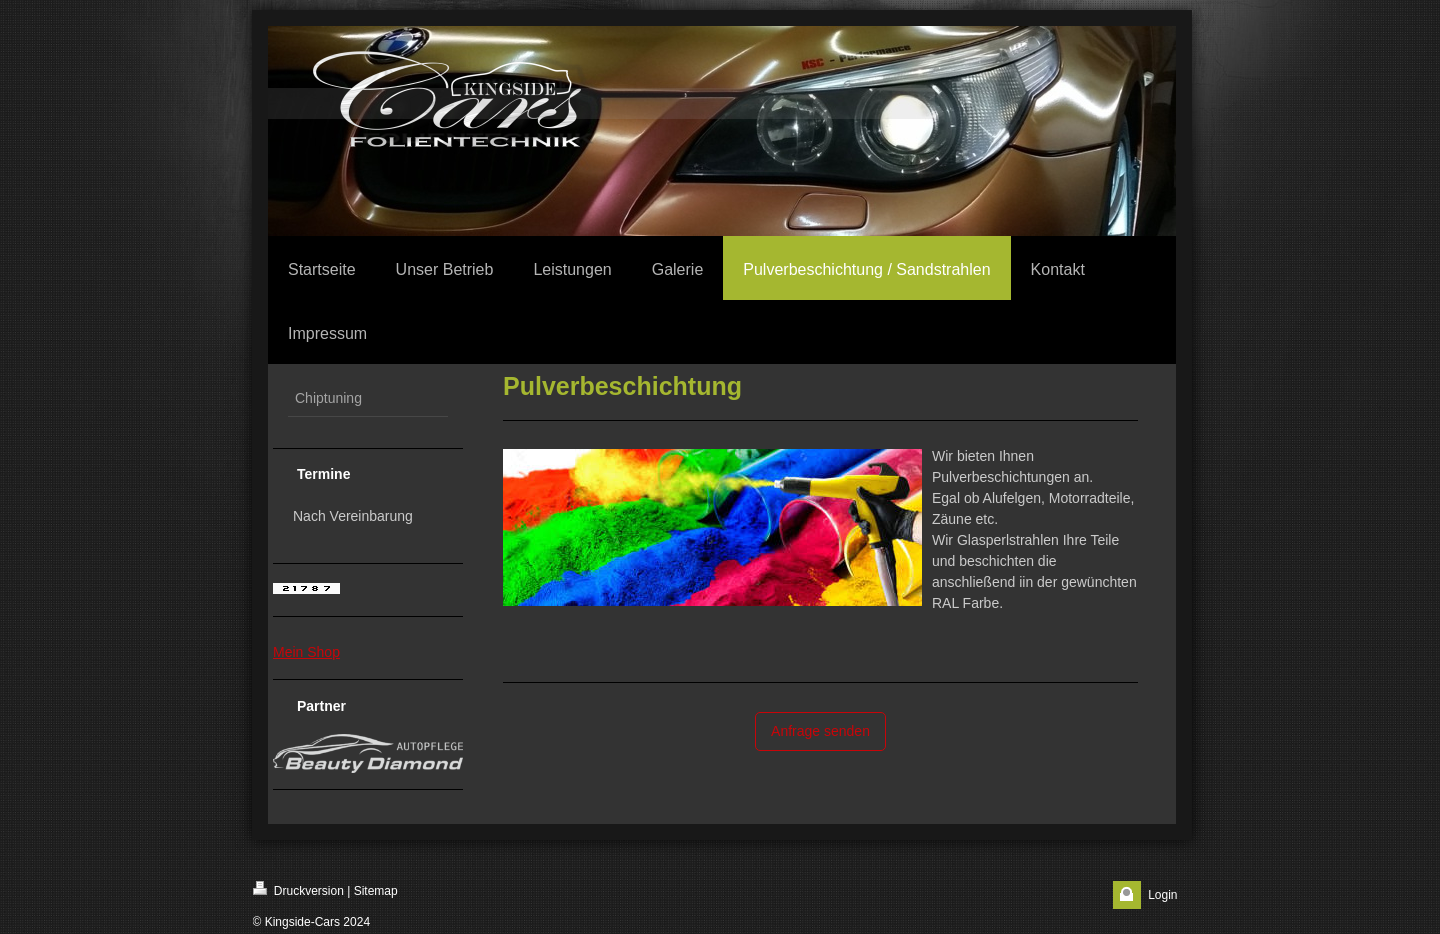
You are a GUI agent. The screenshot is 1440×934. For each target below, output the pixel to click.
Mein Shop (306, 652)
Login (1162, 895)
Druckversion (298, 889)
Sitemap (376, 891)
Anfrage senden (820, 731)
